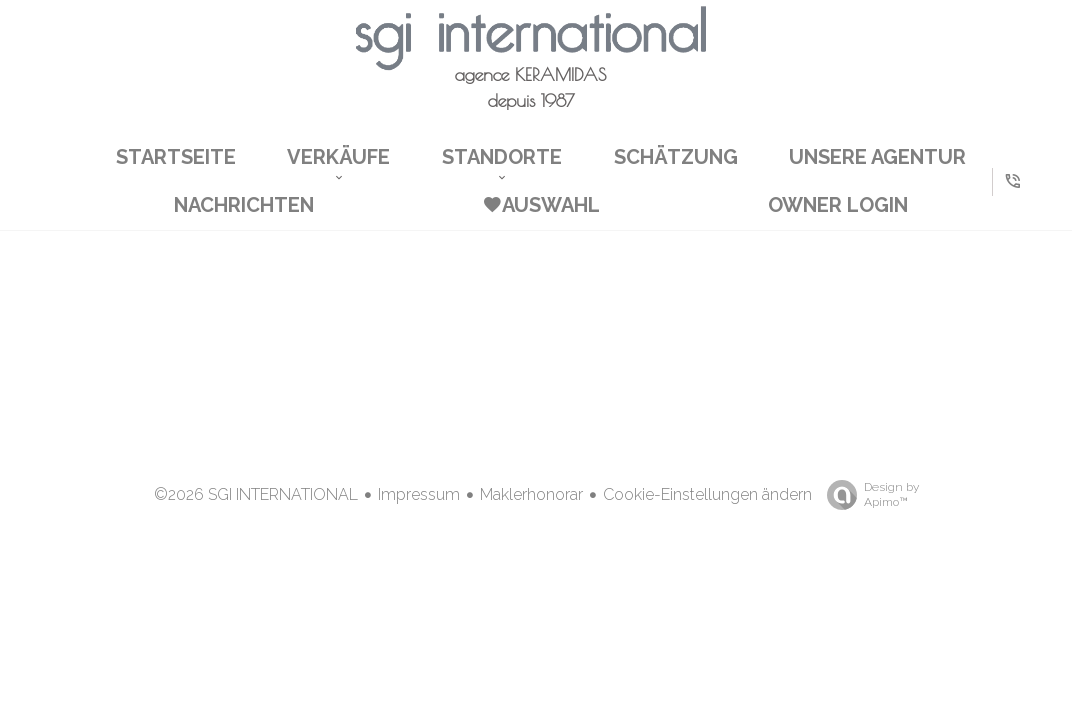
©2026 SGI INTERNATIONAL (256, 494)
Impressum (419, 494)
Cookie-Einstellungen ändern (707, 494)
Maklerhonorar (531, 494)
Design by (868, 495)
